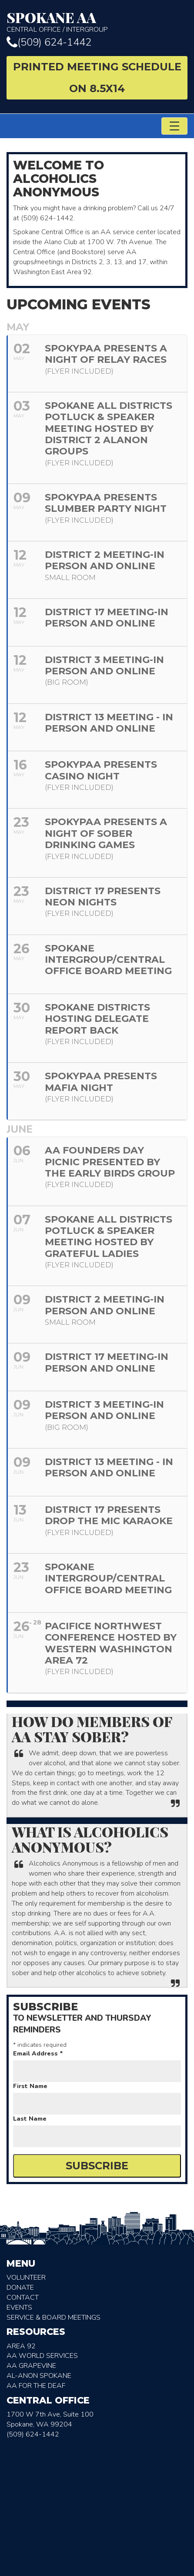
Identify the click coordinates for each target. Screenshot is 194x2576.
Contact (23, 2297)
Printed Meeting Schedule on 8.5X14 (97, 77)
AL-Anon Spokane (39, 2375)
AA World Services (42, 2356)
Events (19, 2307)
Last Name (30, 2119)
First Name (30, 2086)
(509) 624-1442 (49, 42)
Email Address (38, 2053)
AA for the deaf (36, 2385)
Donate (20, 2287)
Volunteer (26, 2277)
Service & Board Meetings (53, 2317)
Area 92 (21, 2346)
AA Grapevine (31, 2365)
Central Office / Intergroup (97, 22)
